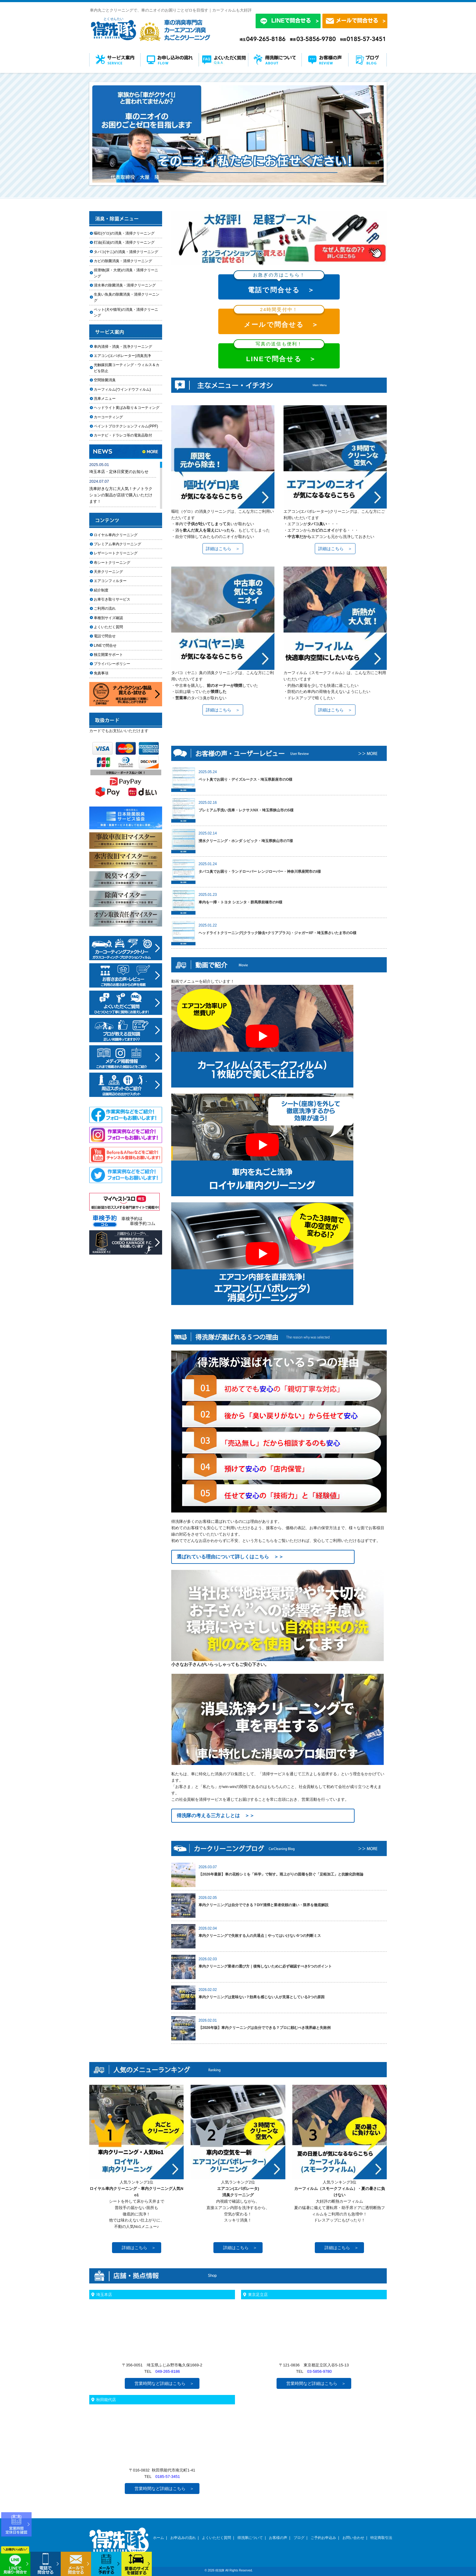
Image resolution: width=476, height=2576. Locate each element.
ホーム (158, 2538)
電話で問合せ (106, 636)
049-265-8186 (167, 2371)
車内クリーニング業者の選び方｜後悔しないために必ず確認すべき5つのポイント (265, 1966)
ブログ (299, 2538)
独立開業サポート (108, 655)
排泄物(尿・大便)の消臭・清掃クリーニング (126, 273)
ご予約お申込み (323, 2538)
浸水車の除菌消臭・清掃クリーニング (125, 285)
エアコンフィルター (116, 581)
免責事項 (101, 673)
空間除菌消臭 (105, 380)
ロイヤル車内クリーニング (116, 535)
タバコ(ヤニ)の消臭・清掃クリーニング (126, 252)
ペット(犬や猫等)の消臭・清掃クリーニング (126, 312)
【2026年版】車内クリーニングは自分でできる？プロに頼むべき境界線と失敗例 (265, 2028)
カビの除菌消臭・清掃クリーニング (125, 261)
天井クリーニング (116, 572)
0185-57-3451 (167, 2476)
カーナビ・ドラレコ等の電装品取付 (123, 435)
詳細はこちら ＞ (223, 548)
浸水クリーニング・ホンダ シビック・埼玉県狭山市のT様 (246, 841)
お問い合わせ (353, 2538)
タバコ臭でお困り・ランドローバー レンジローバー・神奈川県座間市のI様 (260, 871)
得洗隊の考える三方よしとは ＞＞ (215, 1815)
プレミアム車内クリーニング (117, 544)
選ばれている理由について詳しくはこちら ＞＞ (230, 1556)
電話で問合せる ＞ (279, 284)
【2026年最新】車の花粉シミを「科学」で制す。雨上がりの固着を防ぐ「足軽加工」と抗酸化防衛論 (281, 1874)
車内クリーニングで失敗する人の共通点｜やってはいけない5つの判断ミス (260, 1936)
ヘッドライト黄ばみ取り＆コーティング (126, 408)
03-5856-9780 (319, 2371)
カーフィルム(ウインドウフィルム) (122, 389)
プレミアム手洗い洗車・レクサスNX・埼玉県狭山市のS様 (246, 810)
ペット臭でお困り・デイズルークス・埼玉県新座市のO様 (245, 779)
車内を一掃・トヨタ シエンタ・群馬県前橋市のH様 (240, 902)
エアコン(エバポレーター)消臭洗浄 (122, 356)
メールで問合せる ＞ (279, 318)
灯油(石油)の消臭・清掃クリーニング (124, 242)
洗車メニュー (105, 398)
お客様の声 (278, 2538)
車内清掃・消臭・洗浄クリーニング (123, 346)
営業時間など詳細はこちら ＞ (164, 2383)
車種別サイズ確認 (108, 618)
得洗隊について (250, 2538)
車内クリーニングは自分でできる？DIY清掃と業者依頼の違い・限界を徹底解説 (263, 1905)
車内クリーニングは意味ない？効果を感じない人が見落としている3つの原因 (262, 1997)
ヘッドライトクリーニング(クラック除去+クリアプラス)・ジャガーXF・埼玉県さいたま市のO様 (277, 933)
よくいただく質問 (108, 627)
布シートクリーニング (116, 562)
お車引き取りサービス (116, 599)
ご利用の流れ (105, 608)
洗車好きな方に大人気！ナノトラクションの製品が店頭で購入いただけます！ (120, 495)
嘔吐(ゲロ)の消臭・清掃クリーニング (124, 233)
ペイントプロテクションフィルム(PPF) (126, 426)
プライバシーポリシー (112, 664)
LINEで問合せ (107, 645)
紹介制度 (101, 590)
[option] (238, 134)
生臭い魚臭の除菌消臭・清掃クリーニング (126, 297)
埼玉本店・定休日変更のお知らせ (118, 471)
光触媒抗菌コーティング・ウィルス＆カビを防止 (126, 368)
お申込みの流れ (183, 2538)
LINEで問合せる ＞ (279, 353)
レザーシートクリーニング (116, 553)
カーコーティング (108, 417)
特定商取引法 (381, 2538)
